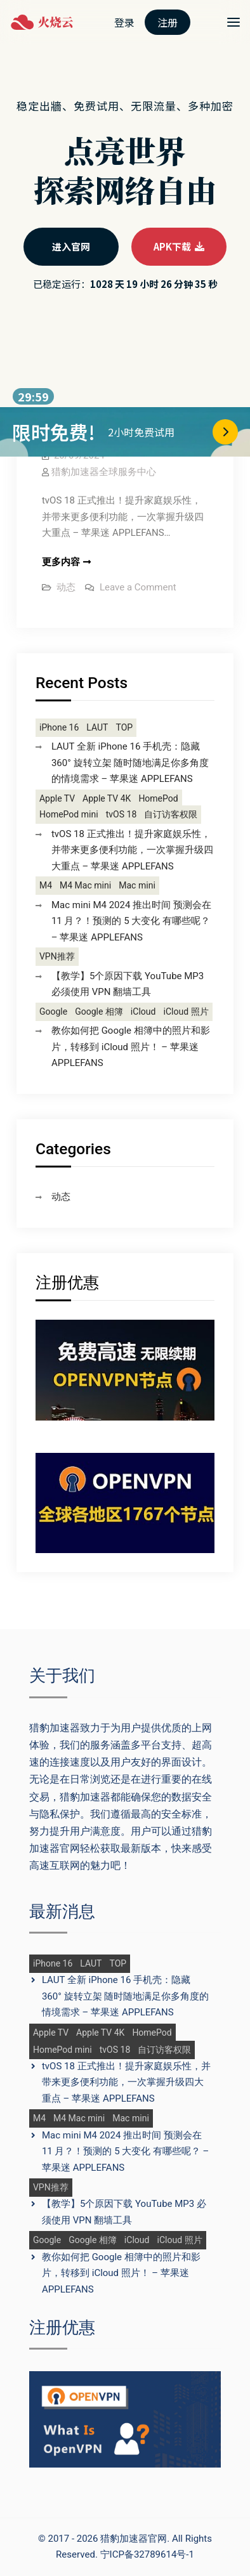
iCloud (143, 1011)
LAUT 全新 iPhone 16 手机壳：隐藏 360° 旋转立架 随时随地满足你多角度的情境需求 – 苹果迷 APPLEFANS (130, 762)
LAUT (97, 727)
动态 (66, 587)
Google (53, 1011)
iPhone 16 (59, 727)
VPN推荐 (57, 956)
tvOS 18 (121, 814)
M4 (45, 885)
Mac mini (137, 885)
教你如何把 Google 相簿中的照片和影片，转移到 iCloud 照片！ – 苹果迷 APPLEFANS (130, 1047)
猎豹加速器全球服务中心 (103, 472)
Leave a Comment (138, 587)
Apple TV (57, 798)
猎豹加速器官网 (133, 2539)
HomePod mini (68, 814)
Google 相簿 (99, 1011)
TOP (124, 727)
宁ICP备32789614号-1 (147, 2554)
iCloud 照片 (185, 1011)
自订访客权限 (170, 814)
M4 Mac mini (85, 885)
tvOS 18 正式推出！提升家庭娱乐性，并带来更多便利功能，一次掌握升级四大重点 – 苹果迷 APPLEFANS (132, 850)
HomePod (158, 798)
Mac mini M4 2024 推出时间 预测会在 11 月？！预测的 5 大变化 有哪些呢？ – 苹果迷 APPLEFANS (131, 921)
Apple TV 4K (106, 798)
